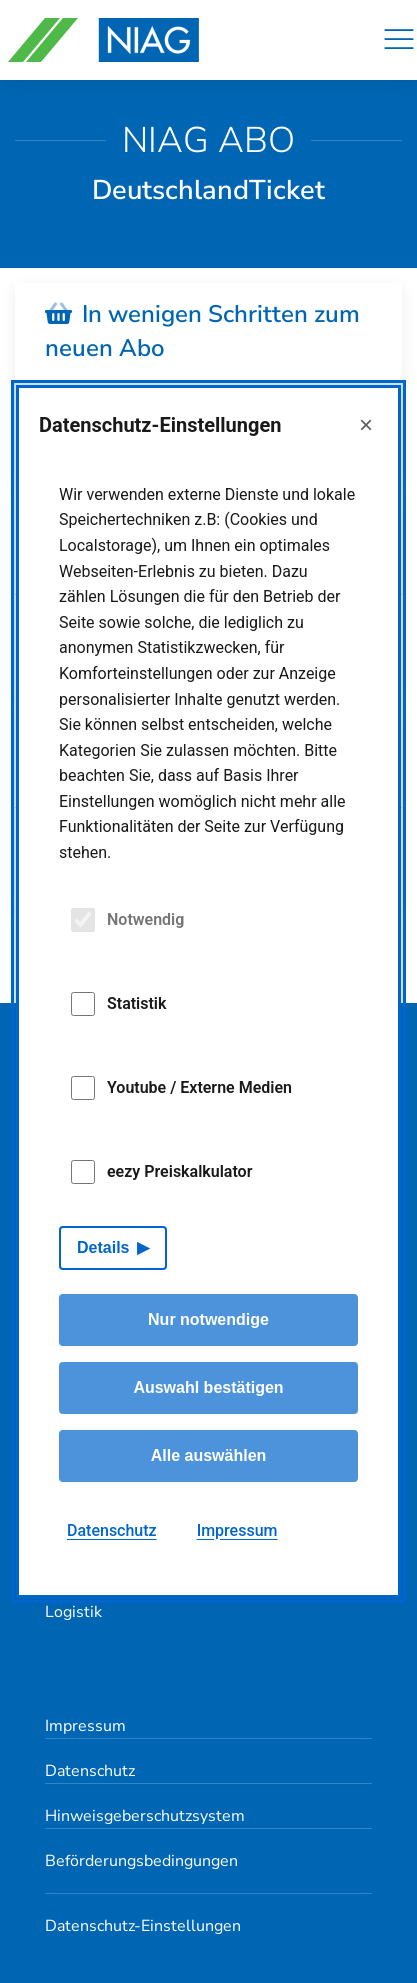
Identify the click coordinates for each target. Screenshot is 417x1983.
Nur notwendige (208, 1319)
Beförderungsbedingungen (141, 1861)
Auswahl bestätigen (208, 1387)
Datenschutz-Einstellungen (143, 1926)
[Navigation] (399, 40)
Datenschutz (90, 1771)
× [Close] (366, 424)
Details (103, 1247)
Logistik (73, 1612)
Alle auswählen (209, 1455)
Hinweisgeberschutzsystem (145, 1816)
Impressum (85, 1726)
